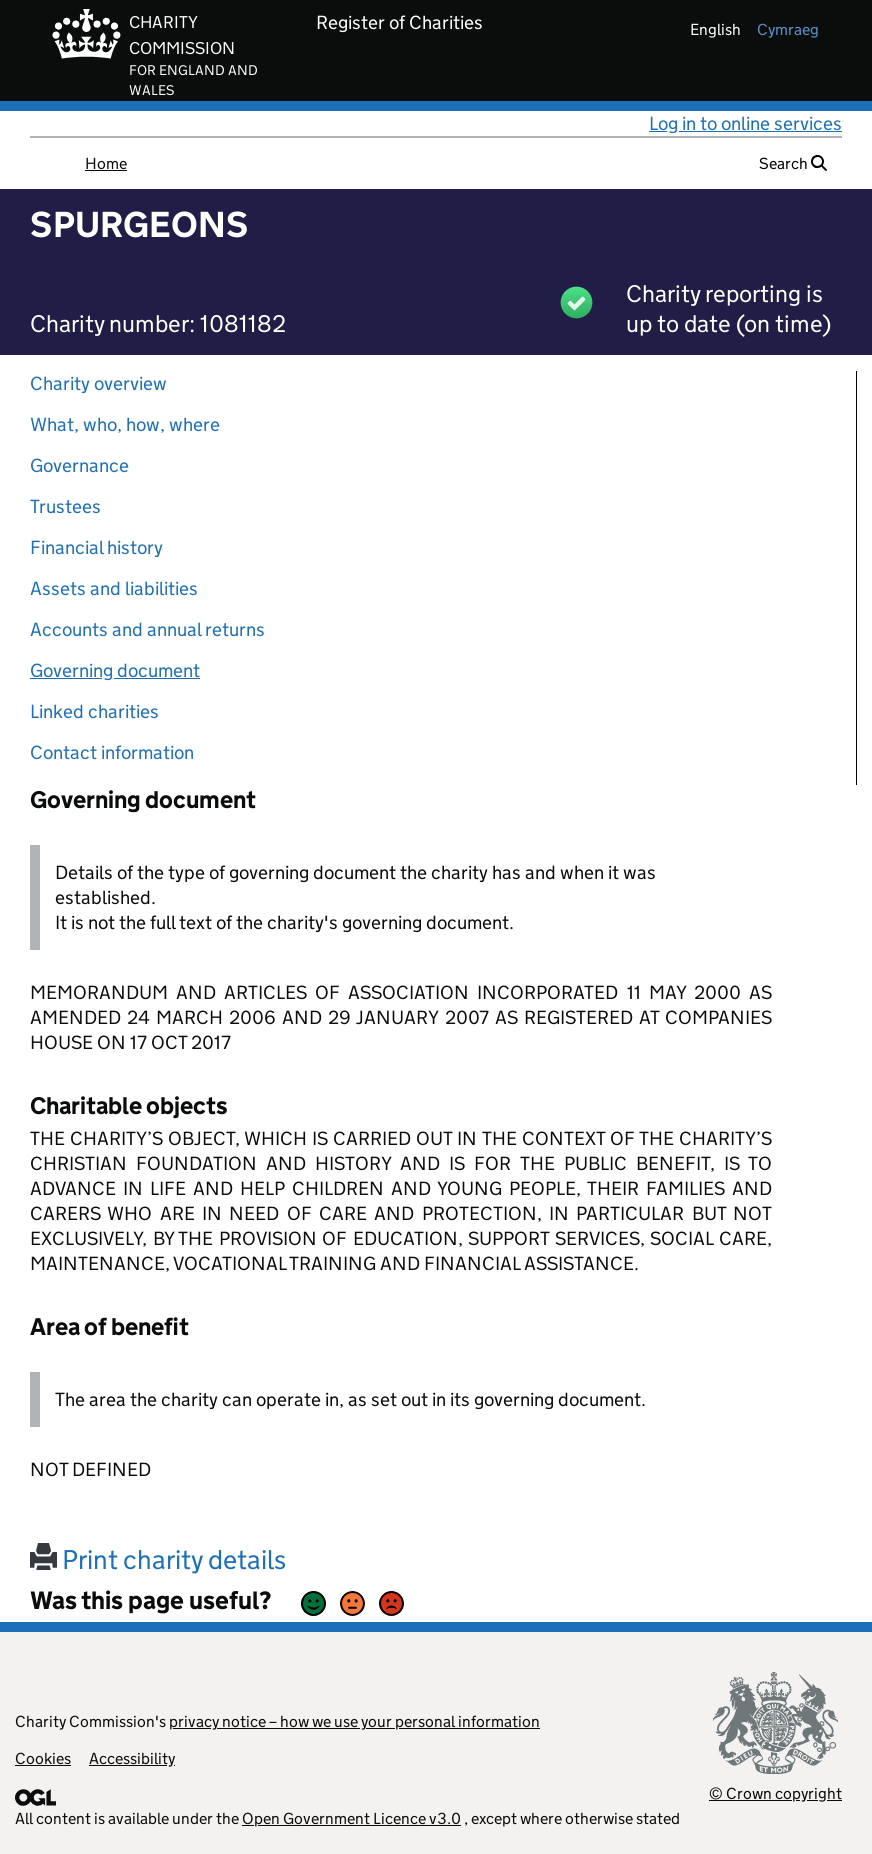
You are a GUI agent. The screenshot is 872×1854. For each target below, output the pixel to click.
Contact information (112, 752)
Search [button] (793, 163)
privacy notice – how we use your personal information (354, 1721)
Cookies (43, 1758)
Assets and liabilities (114, 588)
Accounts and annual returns (147, 629)
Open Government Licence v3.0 (351, 1818)
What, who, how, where (125, 424)
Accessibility (132, 1758)
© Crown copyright (775, 1793)
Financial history (96, 547)
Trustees (65, 506)
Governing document (115, 670)
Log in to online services (745, 123)
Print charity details (158, 1559)
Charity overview (98, 383)
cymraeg (788, 29)
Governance (79, 465)
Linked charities (94, 711)
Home (106, 163)
